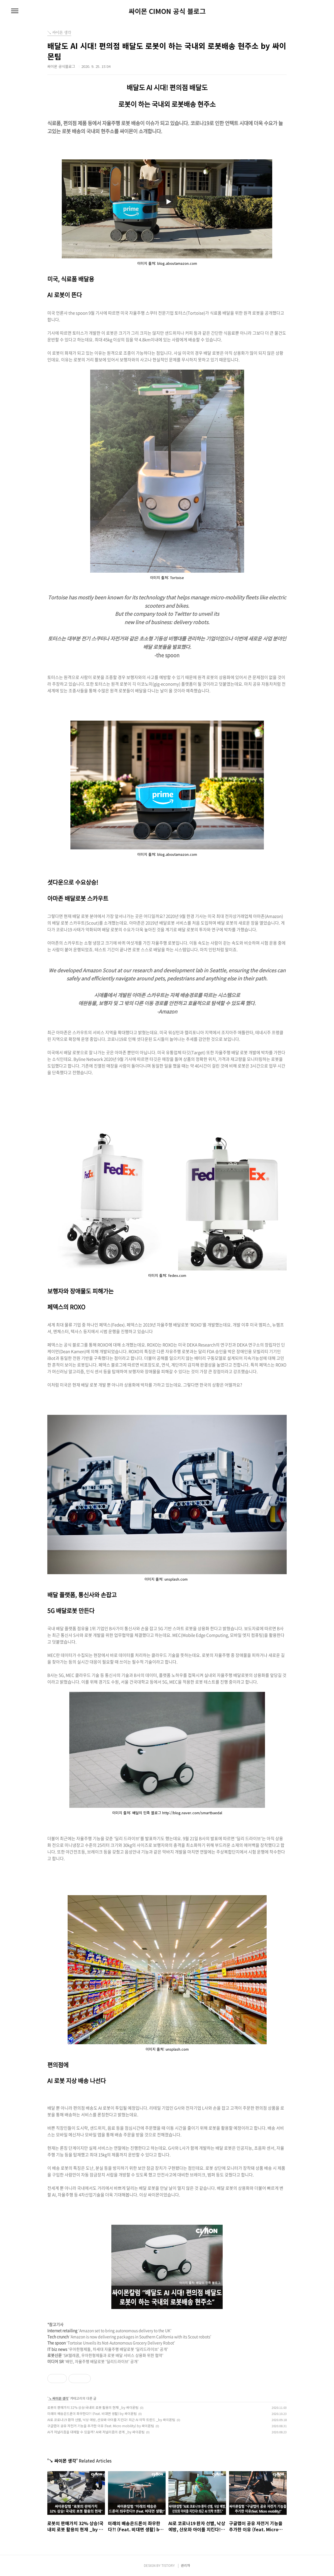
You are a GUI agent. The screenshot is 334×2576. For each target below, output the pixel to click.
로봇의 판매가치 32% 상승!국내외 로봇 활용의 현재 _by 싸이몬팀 (92, 2407)
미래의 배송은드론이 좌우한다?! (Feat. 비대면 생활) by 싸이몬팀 (92, 2413)
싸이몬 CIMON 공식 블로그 (167, 11)
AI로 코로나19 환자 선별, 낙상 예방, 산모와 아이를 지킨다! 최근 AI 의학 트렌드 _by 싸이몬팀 (111, 2419)
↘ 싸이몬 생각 (58, 2398)
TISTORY (168, 2565)
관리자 (185, 2565)
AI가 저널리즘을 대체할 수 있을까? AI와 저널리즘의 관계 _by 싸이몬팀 (95, 2431)
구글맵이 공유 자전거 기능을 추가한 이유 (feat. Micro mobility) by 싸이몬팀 (100, 2425)
